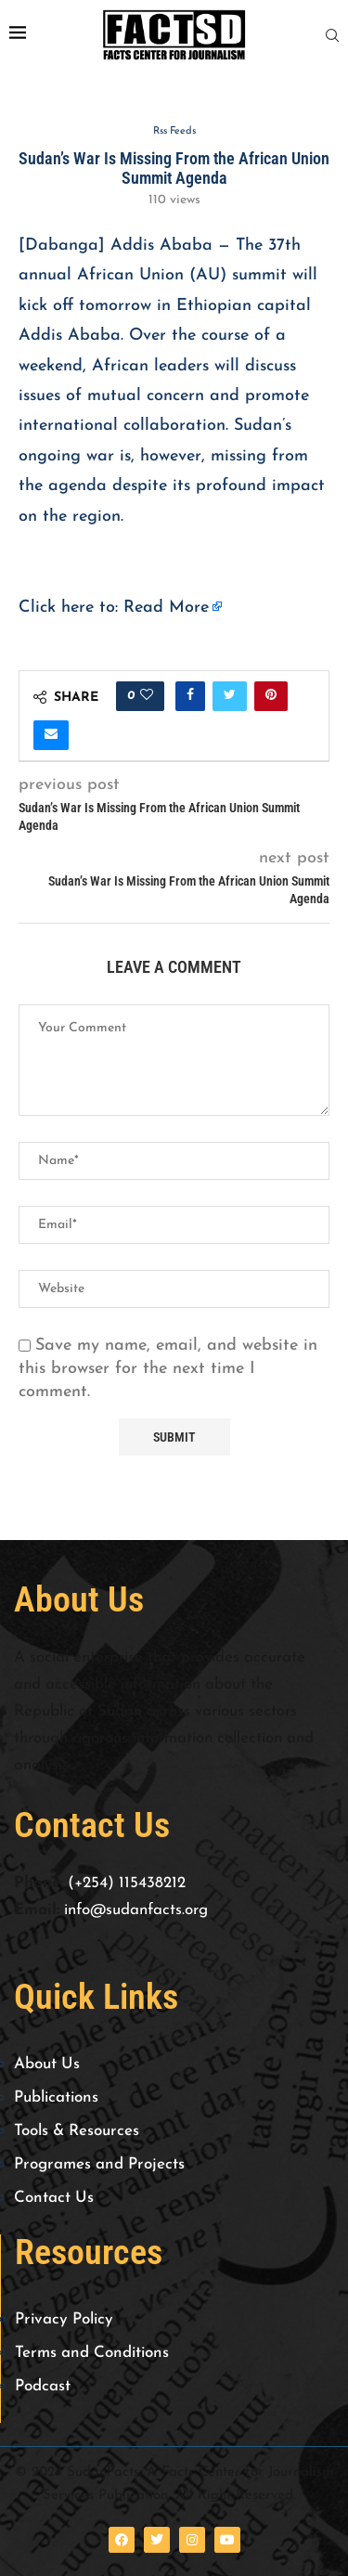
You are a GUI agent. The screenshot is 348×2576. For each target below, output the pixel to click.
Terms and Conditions (92, 2353)
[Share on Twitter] (230, 696)
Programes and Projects (99, 2164)
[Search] (332, 36)
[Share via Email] (51, 735)
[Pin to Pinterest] (271, 696)
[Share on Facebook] (190, 696)
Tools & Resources (76, 2131)
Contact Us (54, 2198)
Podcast (43, 2386)
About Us (47, 2064)
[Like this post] (146, 696)
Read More (166, 607)
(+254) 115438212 (127, 1883)
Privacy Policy (64, 2319)
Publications (56, 2097)
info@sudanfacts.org (136, 1910)
